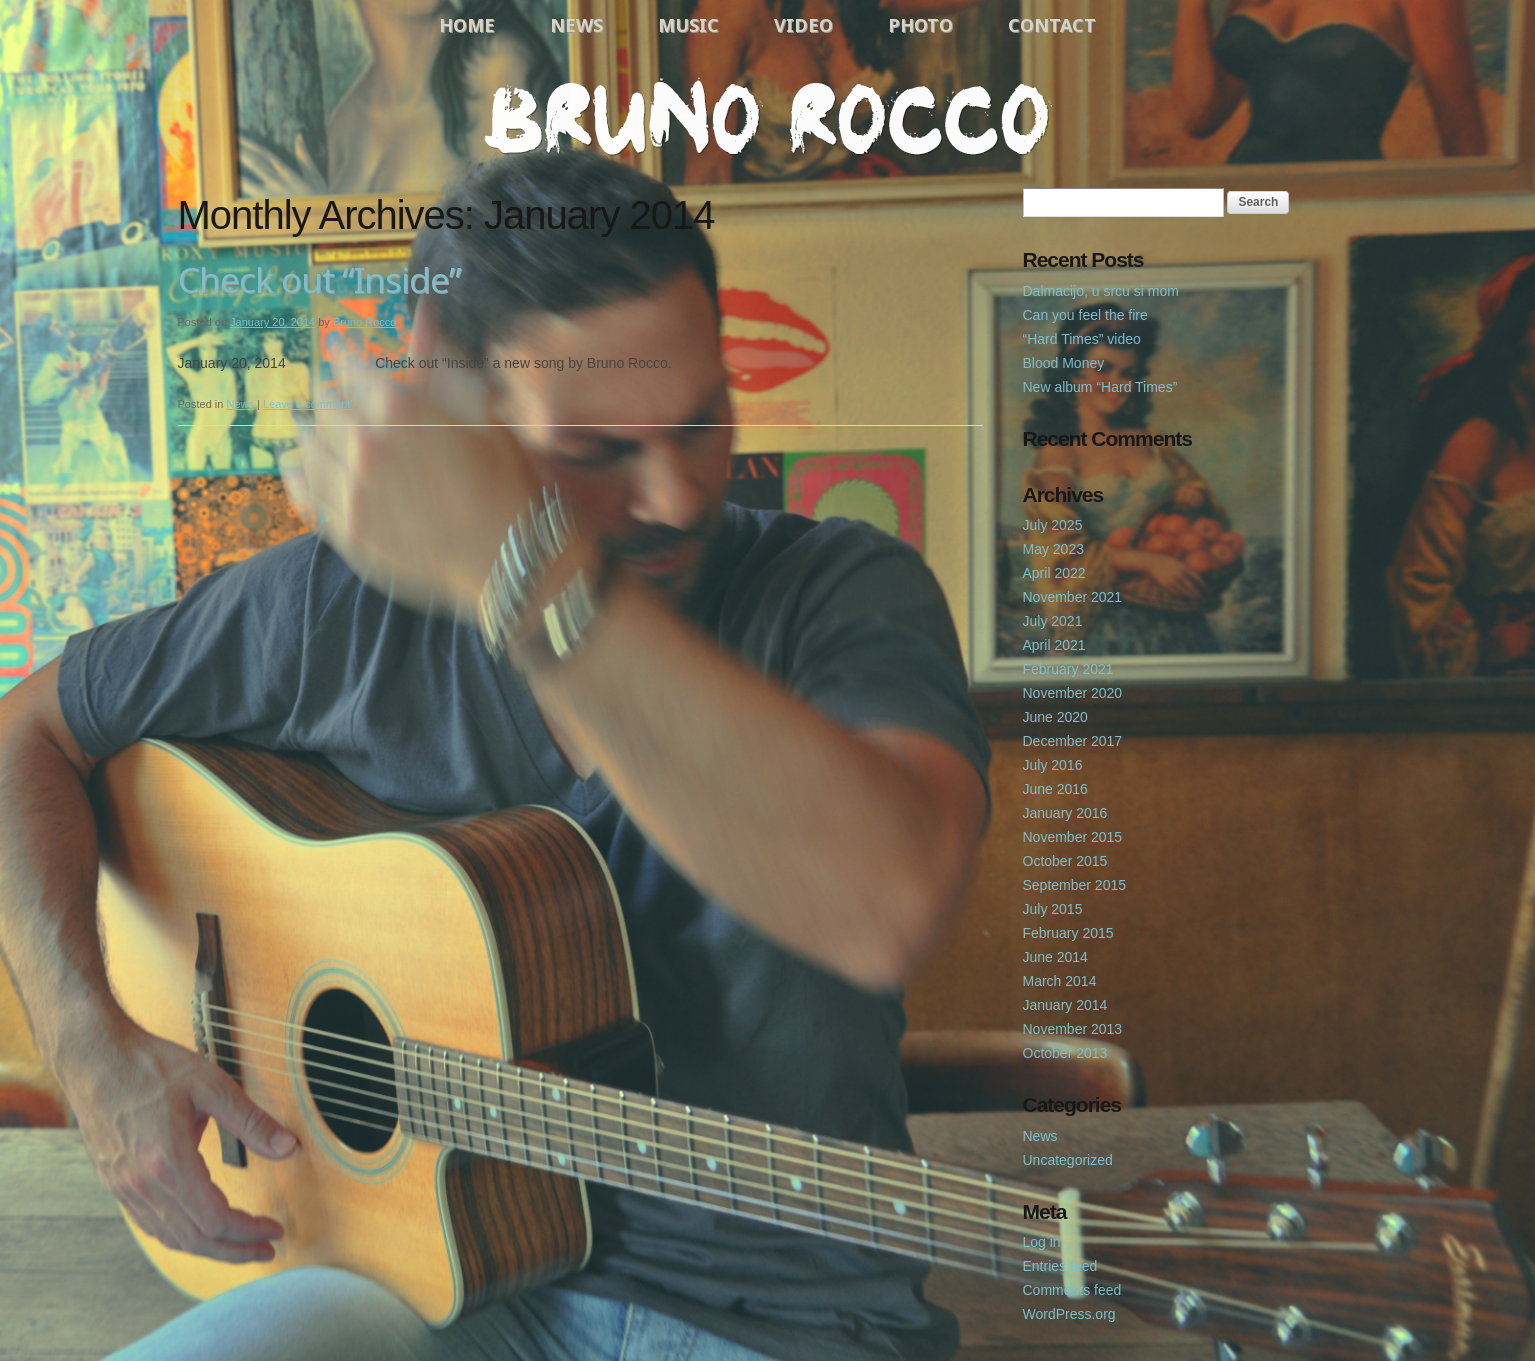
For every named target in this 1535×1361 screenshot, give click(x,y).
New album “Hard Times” (1100, 387)
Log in (1042, 1242)
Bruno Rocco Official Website (768, 117)
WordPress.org (1069, 1314)
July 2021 (1053, 621)
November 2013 (1073, 1029)
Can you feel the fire (1085, 315)
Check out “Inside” (319, 279)
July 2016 (1053, 765)
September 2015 (1075, 885)
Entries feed (1060, 1266)
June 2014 (1055, 957)
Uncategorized (1068, 1160)
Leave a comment (306, 404)
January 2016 (1065, 813)
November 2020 (1073, 693)
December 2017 (1073, 741)
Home (467, 25)
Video (803, 25)
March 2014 (1060, 981)
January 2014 (1065, 1005)
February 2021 (1068, 669)
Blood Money (1064, 363)
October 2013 (1065, 1053)
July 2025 (1053, 525)
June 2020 (1055, 717)
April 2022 (1054, 573)
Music (688, 25)
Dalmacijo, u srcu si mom (1101, 291)
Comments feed (1072, 1290)
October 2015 (1065, 861)
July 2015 (1053, 909)
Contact (1052, 25)
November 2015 (1073, 837)
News (576, 25)
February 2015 (1068, 933)
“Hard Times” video (1082, 339)
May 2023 (1053, 549)
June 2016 (1055, 789)
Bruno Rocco (365, 322)
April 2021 (1054, 645)
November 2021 (1073, 597)
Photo (920, 25)
